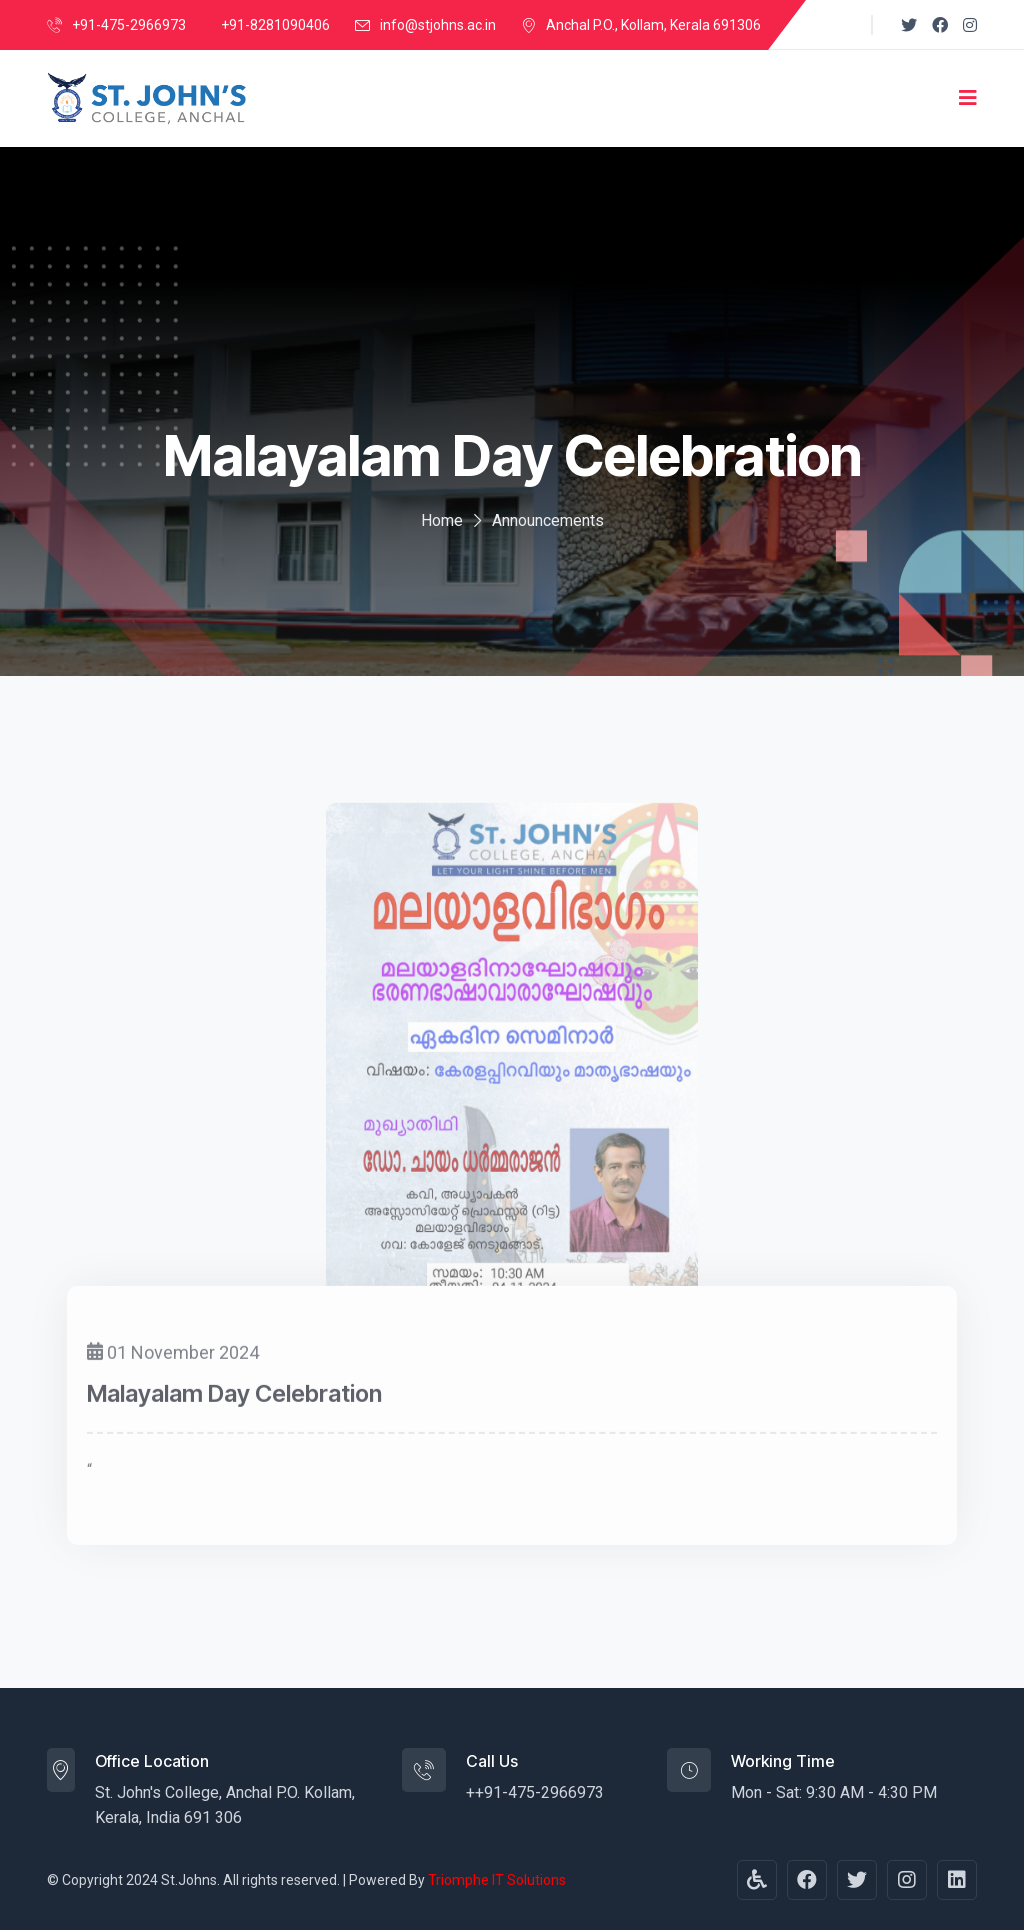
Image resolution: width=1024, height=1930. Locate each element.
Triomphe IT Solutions (497, 1880)
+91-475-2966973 (129, 25)
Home (442, 520)
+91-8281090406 (275, 25)
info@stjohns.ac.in (438, 25)
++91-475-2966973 (535, 1792)
